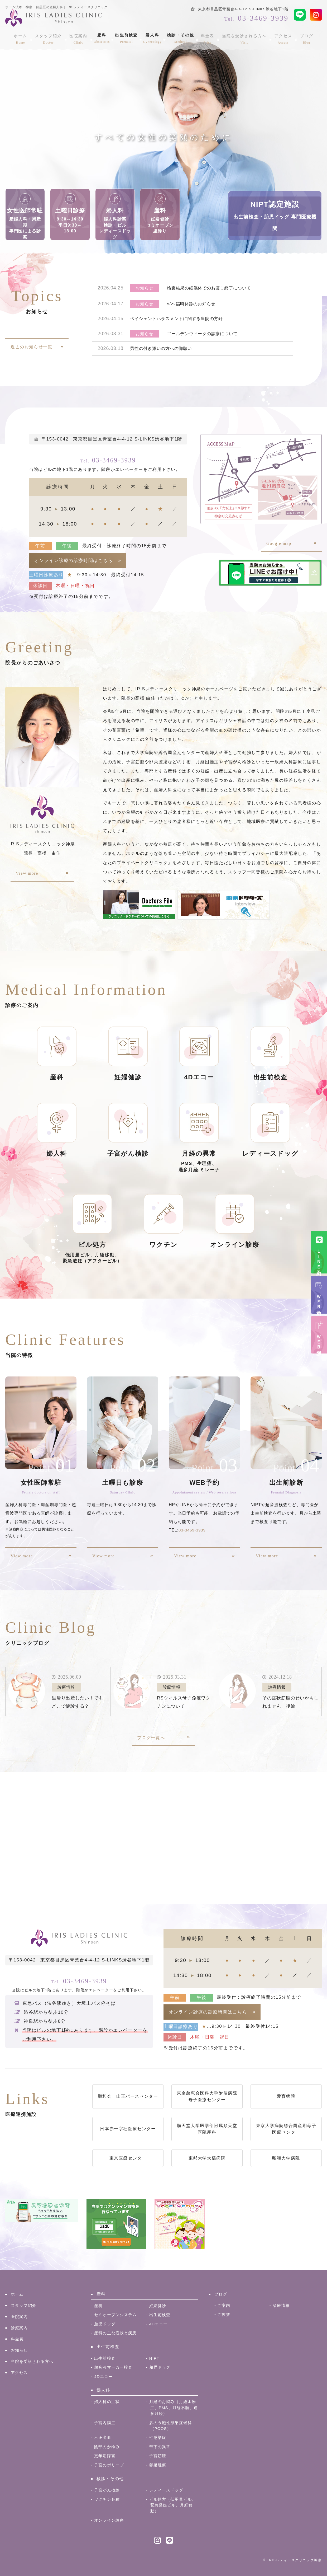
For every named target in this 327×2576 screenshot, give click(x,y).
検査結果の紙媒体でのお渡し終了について (211, 288)
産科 (103, 37)
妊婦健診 (158, 2305)
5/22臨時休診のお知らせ (193, 303)
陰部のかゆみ (107, 2446)
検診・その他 (181, 37)
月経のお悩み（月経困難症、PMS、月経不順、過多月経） (172, 2407)
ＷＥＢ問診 (318, 1340)
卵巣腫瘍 (158, 2465)
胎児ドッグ (105, 2324)
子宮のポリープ (110, 2465)
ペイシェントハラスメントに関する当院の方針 (179, 318)
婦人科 (153, 37)
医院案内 (80, 37)
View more (27, 873)
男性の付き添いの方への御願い (163, 349)
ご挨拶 (224, 2314)
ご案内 (224, 2305)
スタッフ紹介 (52, 37)
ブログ (300, 37)
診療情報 (282, 2305)
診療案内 (20, 2328)
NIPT (154, 2358)
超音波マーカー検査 (114, 2367)
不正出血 (103, 2437)
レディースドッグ (167, 2490)
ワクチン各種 (107, 2499)
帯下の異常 (160, 2446)
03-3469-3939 (108, 459)
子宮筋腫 (158, 2455)
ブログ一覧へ (151, 1737)
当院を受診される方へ (242, 37)
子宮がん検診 (107, 2490)
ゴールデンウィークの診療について (204, 334)
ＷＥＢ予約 (318, 1299)
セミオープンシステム (117, 2314)
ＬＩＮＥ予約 (318, 1257)
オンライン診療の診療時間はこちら (73, 560)
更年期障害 (105, 2455)
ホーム (26, 37)
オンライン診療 (110, 2520)
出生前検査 (127, 37)
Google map (278, 543)
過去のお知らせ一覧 (31, 347)
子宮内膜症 (105, 2422)
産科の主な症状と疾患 (117, 2333)
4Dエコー (159, 2324)
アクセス (279, 37)
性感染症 (158, 2437)
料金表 (207, 37)
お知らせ (20, 2350)
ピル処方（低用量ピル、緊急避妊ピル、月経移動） (172, 2505)
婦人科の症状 (107, 2401)
